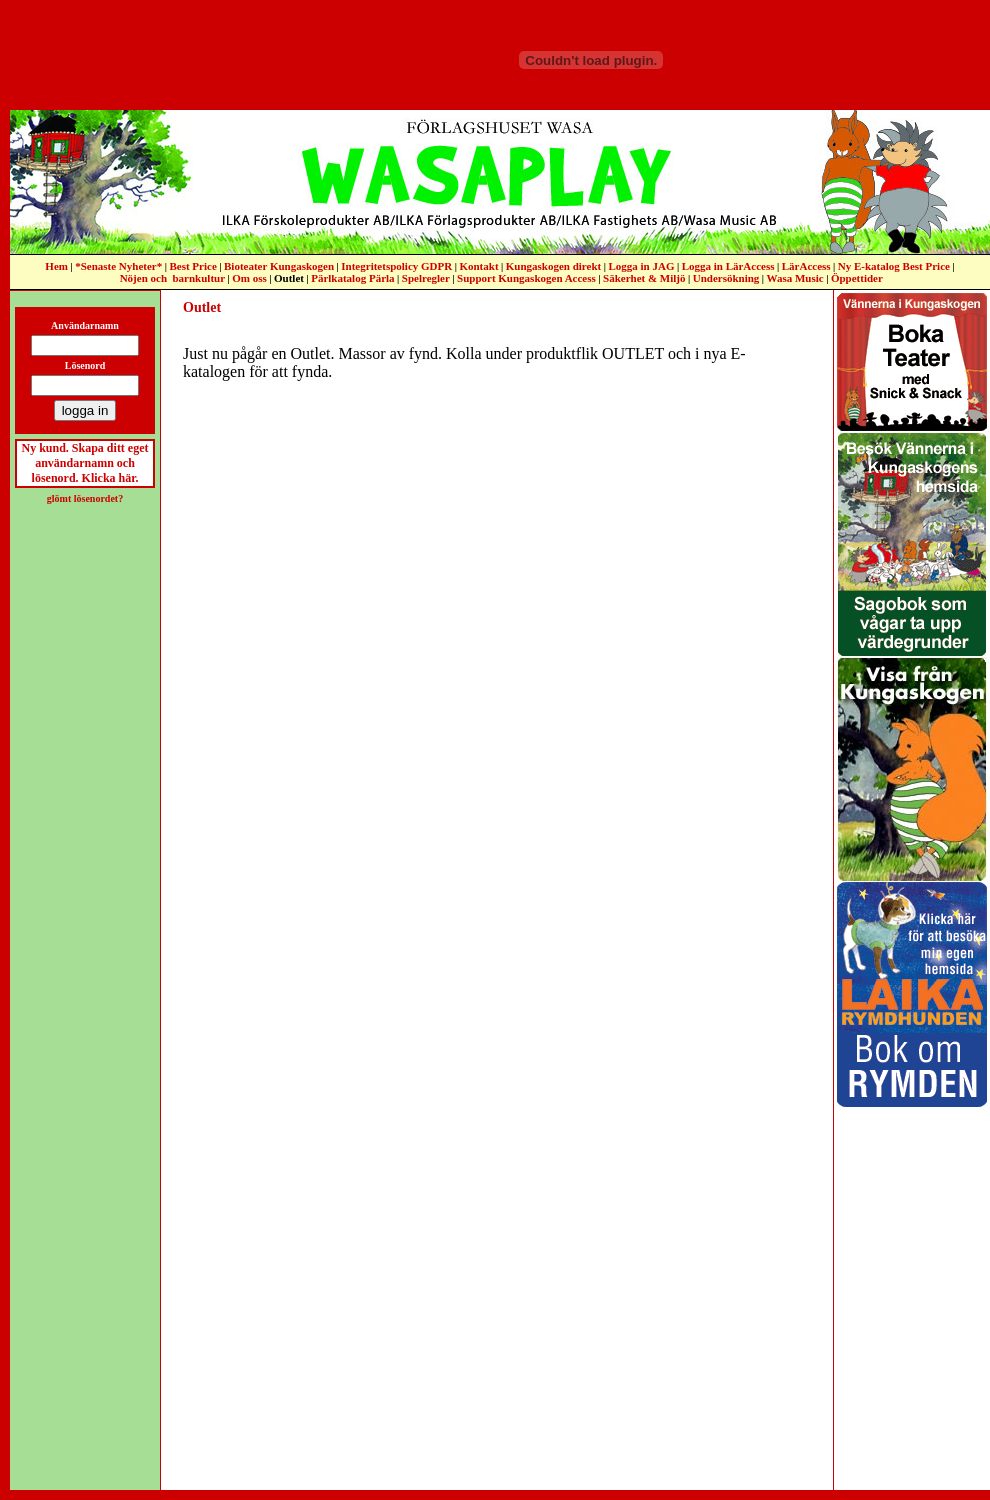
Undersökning (726, 278)
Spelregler (426, 278)
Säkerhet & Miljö (644, 278)
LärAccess (806, 266)
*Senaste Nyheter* (118, 266)
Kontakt (478, 266)
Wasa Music (795, 278)
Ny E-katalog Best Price (894, 266)
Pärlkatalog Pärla (352, 278)
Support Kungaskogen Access (526, 278)
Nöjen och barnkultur (172, 278)
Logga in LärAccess (728, 266)
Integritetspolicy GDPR (396, 266)
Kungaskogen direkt (553, 266)
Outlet (289, 278)
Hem (56, 266)
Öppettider (857, 278)
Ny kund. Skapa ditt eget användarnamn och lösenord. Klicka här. (84, 463)
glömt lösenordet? (85, 498)
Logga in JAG (641, 266)
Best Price (192, 266)
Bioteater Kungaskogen (279, 266)
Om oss (249, 278)
